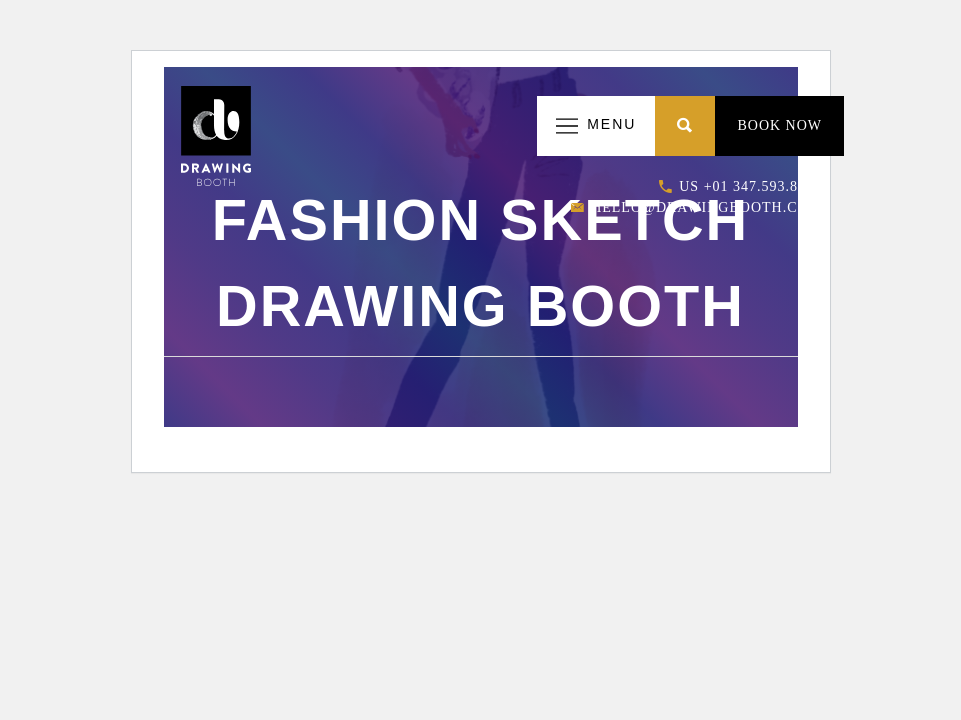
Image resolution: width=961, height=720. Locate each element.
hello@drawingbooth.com (696, 208)
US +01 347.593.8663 (740, 187)
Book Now (779, 125)
